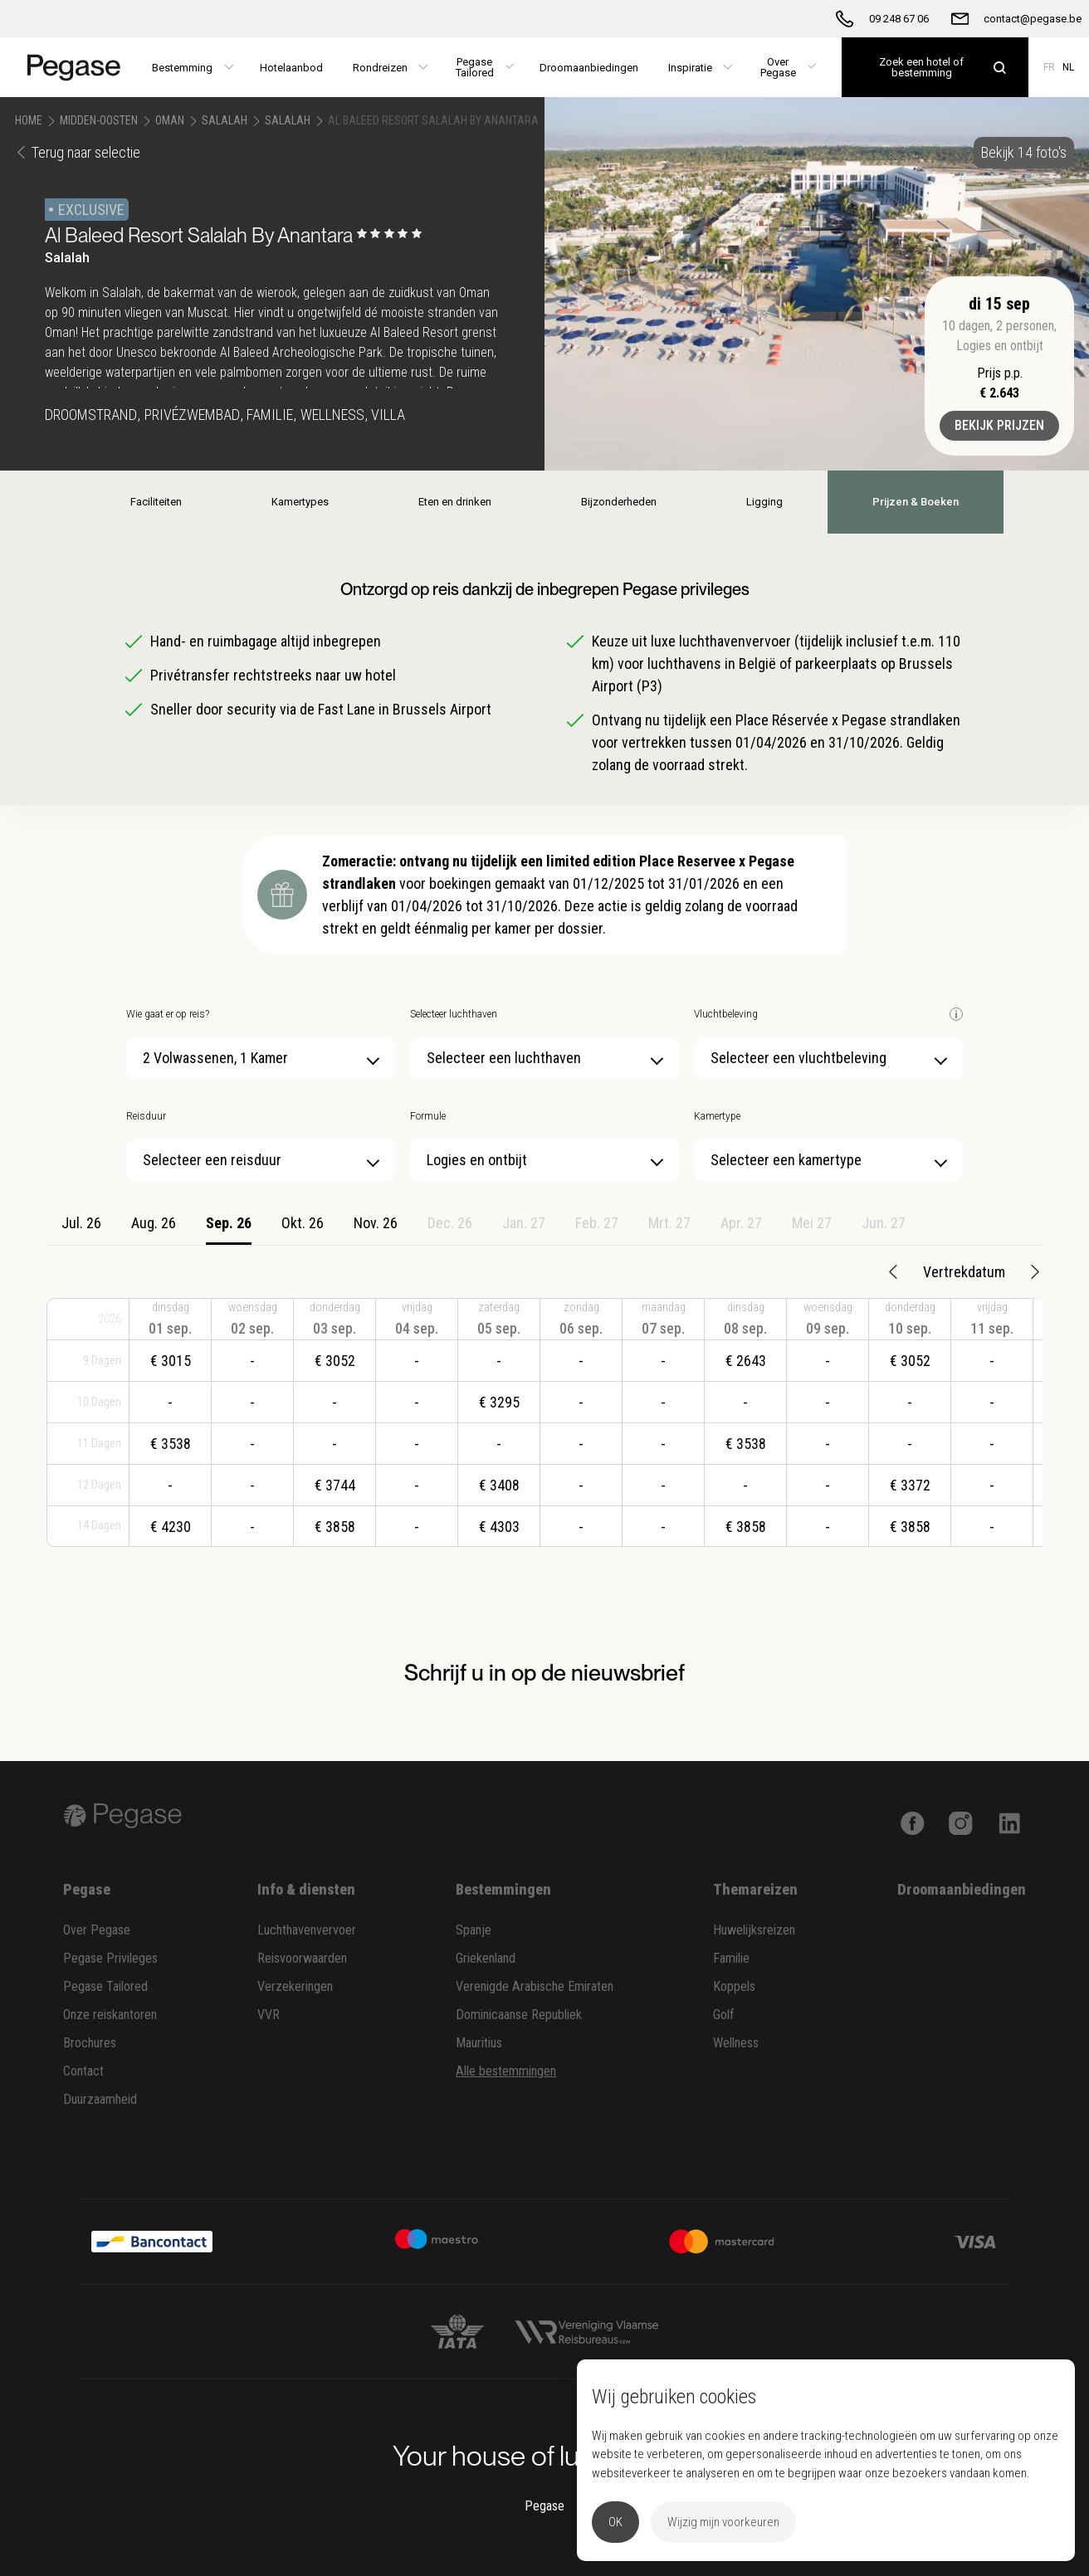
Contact (83, 2071)
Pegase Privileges (110, 1958)
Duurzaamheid (100, 2099)
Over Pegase (96, 1930)
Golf (724, 2014)
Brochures (89, 2043)
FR (1049, 67)
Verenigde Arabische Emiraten (534, 1986)
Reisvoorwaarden (302, 1958)
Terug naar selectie (77, 152)
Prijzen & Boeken (915, 501)
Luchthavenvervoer (306, 1930)
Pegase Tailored (105, 1986)
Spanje (473, 1930)
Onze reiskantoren (110, 2014)
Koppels (734, 1986)
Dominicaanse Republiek (519, 2014)
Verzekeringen (295, 1986)
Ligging (764, 501)
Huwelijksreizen (754, 1930)
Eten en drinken (454, 501)
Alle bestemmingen (506, 2071)
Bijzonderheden (619, 501)
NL (1068, 67)
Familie (731, 1958)
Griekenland (485, 1958)
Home (28, 120)
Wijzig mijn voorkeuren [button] (723, 2522)
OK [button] (615, 2522)
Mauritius (479, 2043)
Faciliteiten (156, 501)
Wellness (736, 2043)
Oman (169, 120)
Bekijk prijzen (999, 425)
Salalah (224, 120)
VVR (268, 2014)
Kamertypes (300, 501)
